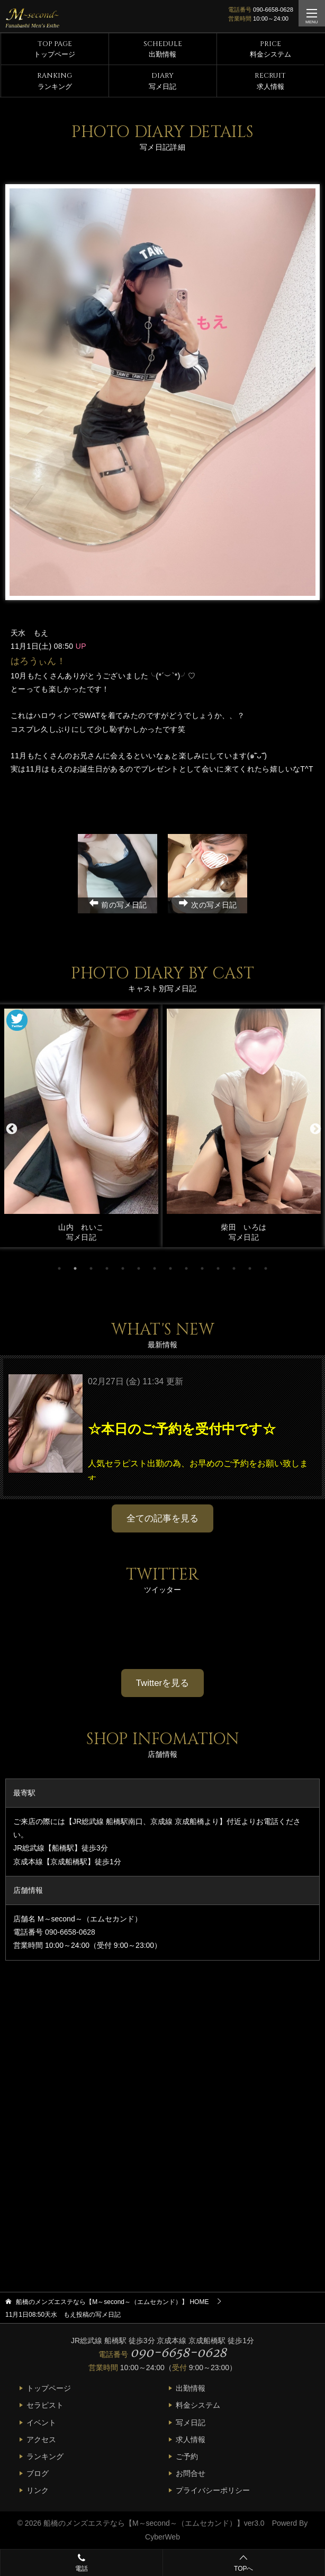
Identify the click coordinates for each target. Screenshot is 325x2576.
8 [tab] (170, 1268)
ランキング (54, 80)
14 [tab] (265, 1268)
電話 (81, 2562)
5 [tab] (123, 1268)
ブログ (37, 2473)
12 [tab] (234, 1268)
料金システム (270, 49)
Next (314, 1128)
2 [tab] (75, 1268)
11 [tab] (218, 1268)
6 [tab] (138, 1268)
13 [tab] (250, 1268)
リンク (37, 2490)
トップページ (54, 49)
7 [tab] (154, 1268)
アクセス (41, 2439)
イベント (41, 2422)
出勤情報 (162, 49)
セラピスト (45, 2405)
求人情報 (270, 80)
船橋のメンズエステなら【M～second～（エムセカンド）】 (143, 2523)
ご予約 (187, 2456)
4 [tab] (107, 1268)
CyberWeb (162, 2537)
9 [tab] (186, 1268)
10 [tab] (202, 1268)
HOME (112, 2302)
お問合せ (190, 2473)
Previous (10, 1128)
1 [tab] (59, 1268)
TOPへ (243, 2563)
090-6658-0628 (273, 9)
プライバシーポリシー (213, 2490)
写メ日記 (162, 80)
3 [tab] (91, 1268)
